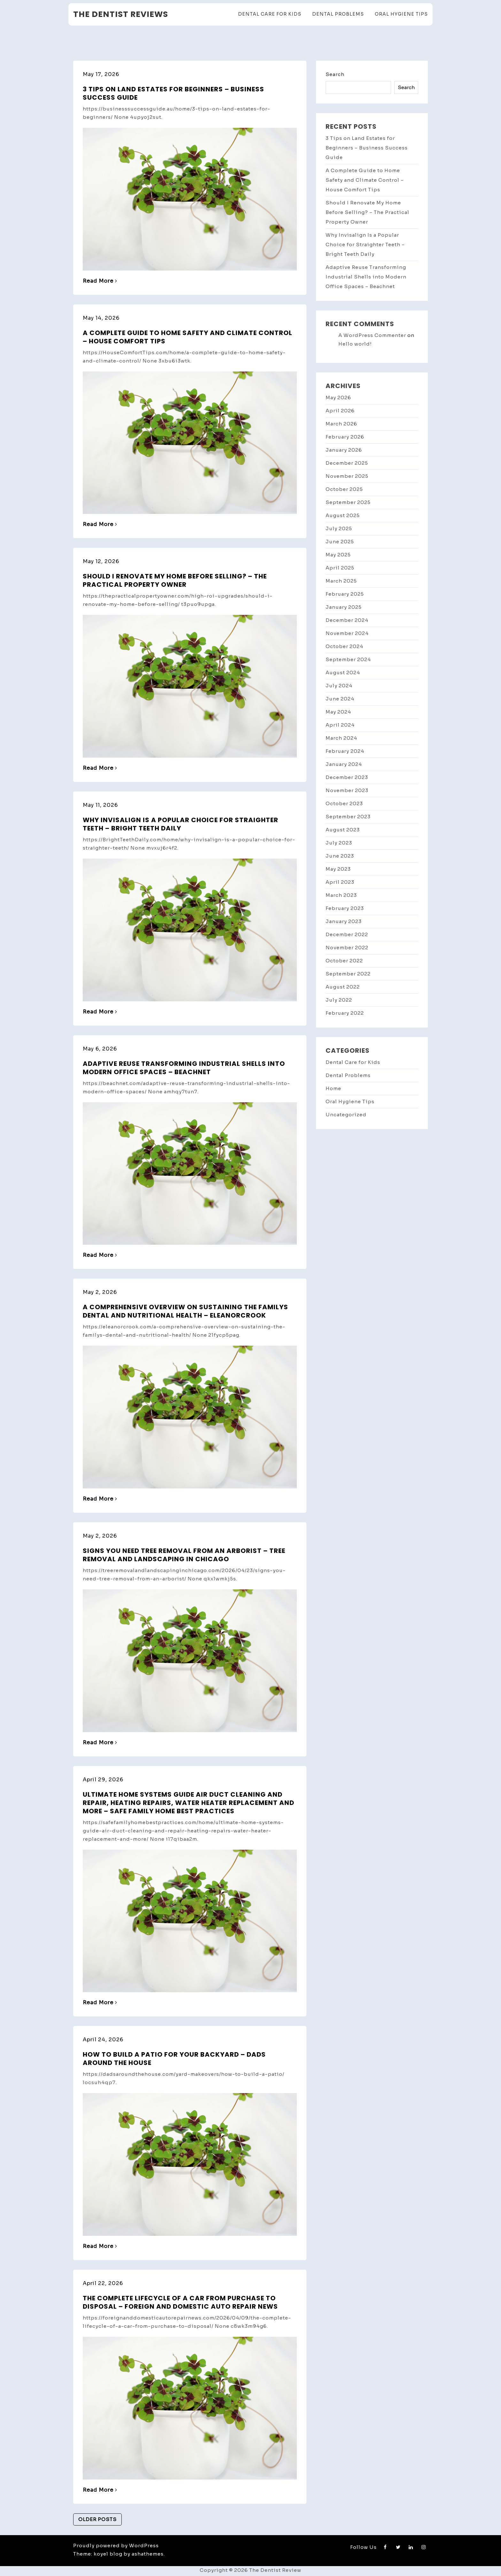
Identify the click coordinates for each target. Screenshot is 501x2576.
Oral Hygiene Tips (401, 14)
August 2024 (343, 672)
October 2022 (344, 961)
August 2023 (343, 830)
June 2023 (340, 856)
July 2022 (339, 1000)
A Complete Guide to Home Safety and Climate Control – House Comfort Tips (187, 337)
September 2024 (348, 659)
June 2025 (340, 542)
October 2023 (344, 803)
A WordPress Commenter (372, 335)
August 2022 (343, 987)
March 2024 (341, 738)
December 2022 (347, 934)
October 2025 (344, 489)
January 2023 (344, 921)
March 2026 (341, 424)
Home (333, 1088)
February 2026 (345, 437)
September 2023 (348, 817)
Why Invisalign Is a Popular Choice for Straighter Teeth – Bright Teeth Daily (180, 824)
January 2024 (344, 764)
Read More (100, 281)
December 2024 (347, 620)
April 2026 (340, 411)
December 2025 (347, 463)
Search (335, 74)
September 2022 (348, 974)
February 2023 (345, 908)
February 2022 (345, 1013)
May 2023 (338, 869)
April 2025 (340, 568)
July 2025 (339, 528)
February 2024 (345, 751)
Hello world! (355, 344)
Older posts (97, 2519)
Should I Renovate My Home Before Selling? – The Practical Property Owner (175, 580)
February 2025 (345, 594)
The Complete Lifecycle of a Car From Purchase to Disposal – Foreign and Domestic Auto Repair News (180, 2302)
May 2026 (338, 397)
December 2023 (347, 777)
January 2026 (344, 450)
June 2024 (340, 699)
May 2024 (338, 712)
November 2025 (347, 476)
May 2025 (338, 555)
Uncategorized (346, 1115)
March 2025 (341, 581)
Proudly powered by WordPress (116, 2545)
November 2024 (347, 633)
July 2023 (339, 843)
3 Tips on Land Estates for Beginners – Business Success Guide (173, 93)
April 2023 (340, 882)
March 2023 (341, 895)
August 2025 (343, 515)
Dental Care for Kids (269, 14)
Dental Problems (338, 14)
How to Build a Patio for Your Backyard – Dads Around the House (174, 2058)
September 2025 (348, 502)
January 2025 (344, 607)
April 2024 (340, 725)
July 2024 (339, 686)
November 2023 (347, 790)
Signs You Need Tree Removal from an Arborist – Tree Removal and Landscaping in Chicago (184, 1554)
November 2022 (347, 947)
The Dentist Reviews (120, 14)
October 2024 (344, 646)
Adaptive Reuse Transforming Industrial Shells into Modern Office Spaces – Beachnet (184, 1067)
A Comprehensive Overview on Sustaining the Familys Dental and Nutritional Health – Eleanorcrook (185, 1311)
